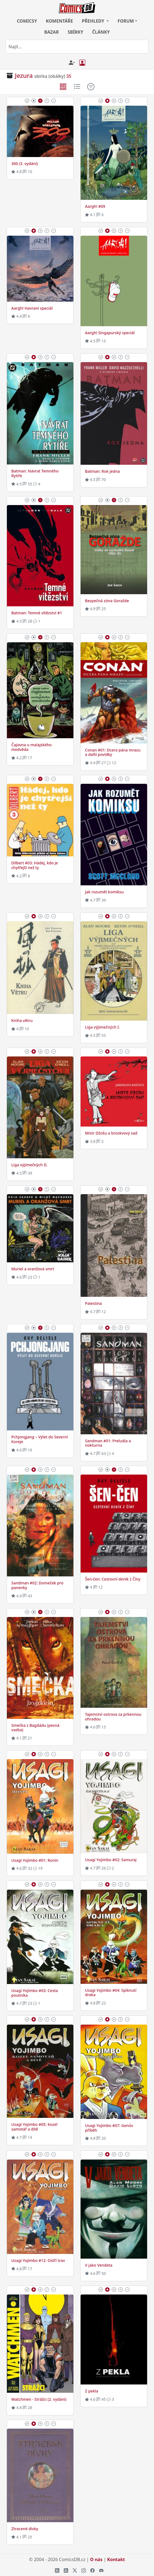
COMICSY (27, 21)
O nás (96, 2559)
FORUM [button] (126, 21)
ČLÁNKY (101, 32)
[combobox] (77, 47)
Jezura (24, 75)
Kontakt (116, 2559)
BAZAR (51, 32)
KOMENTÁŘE (59, 21)
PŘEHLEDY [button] (93, 21)
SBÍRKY (75, 32)
